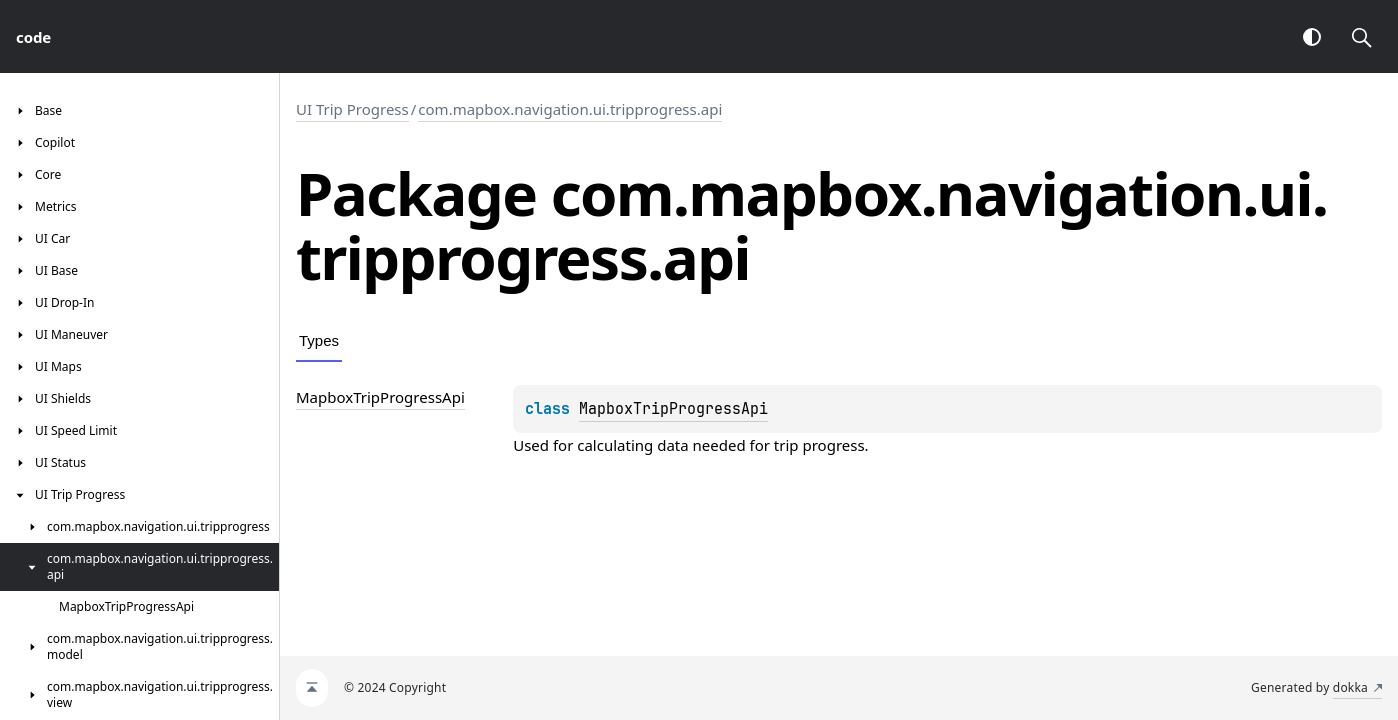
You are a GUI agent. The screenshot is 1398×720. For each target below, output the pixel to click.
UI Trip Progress (352, 109)
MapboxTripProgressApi (673, 409)
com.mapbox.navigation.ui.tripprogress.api (570, 109)
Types (319, 340)
